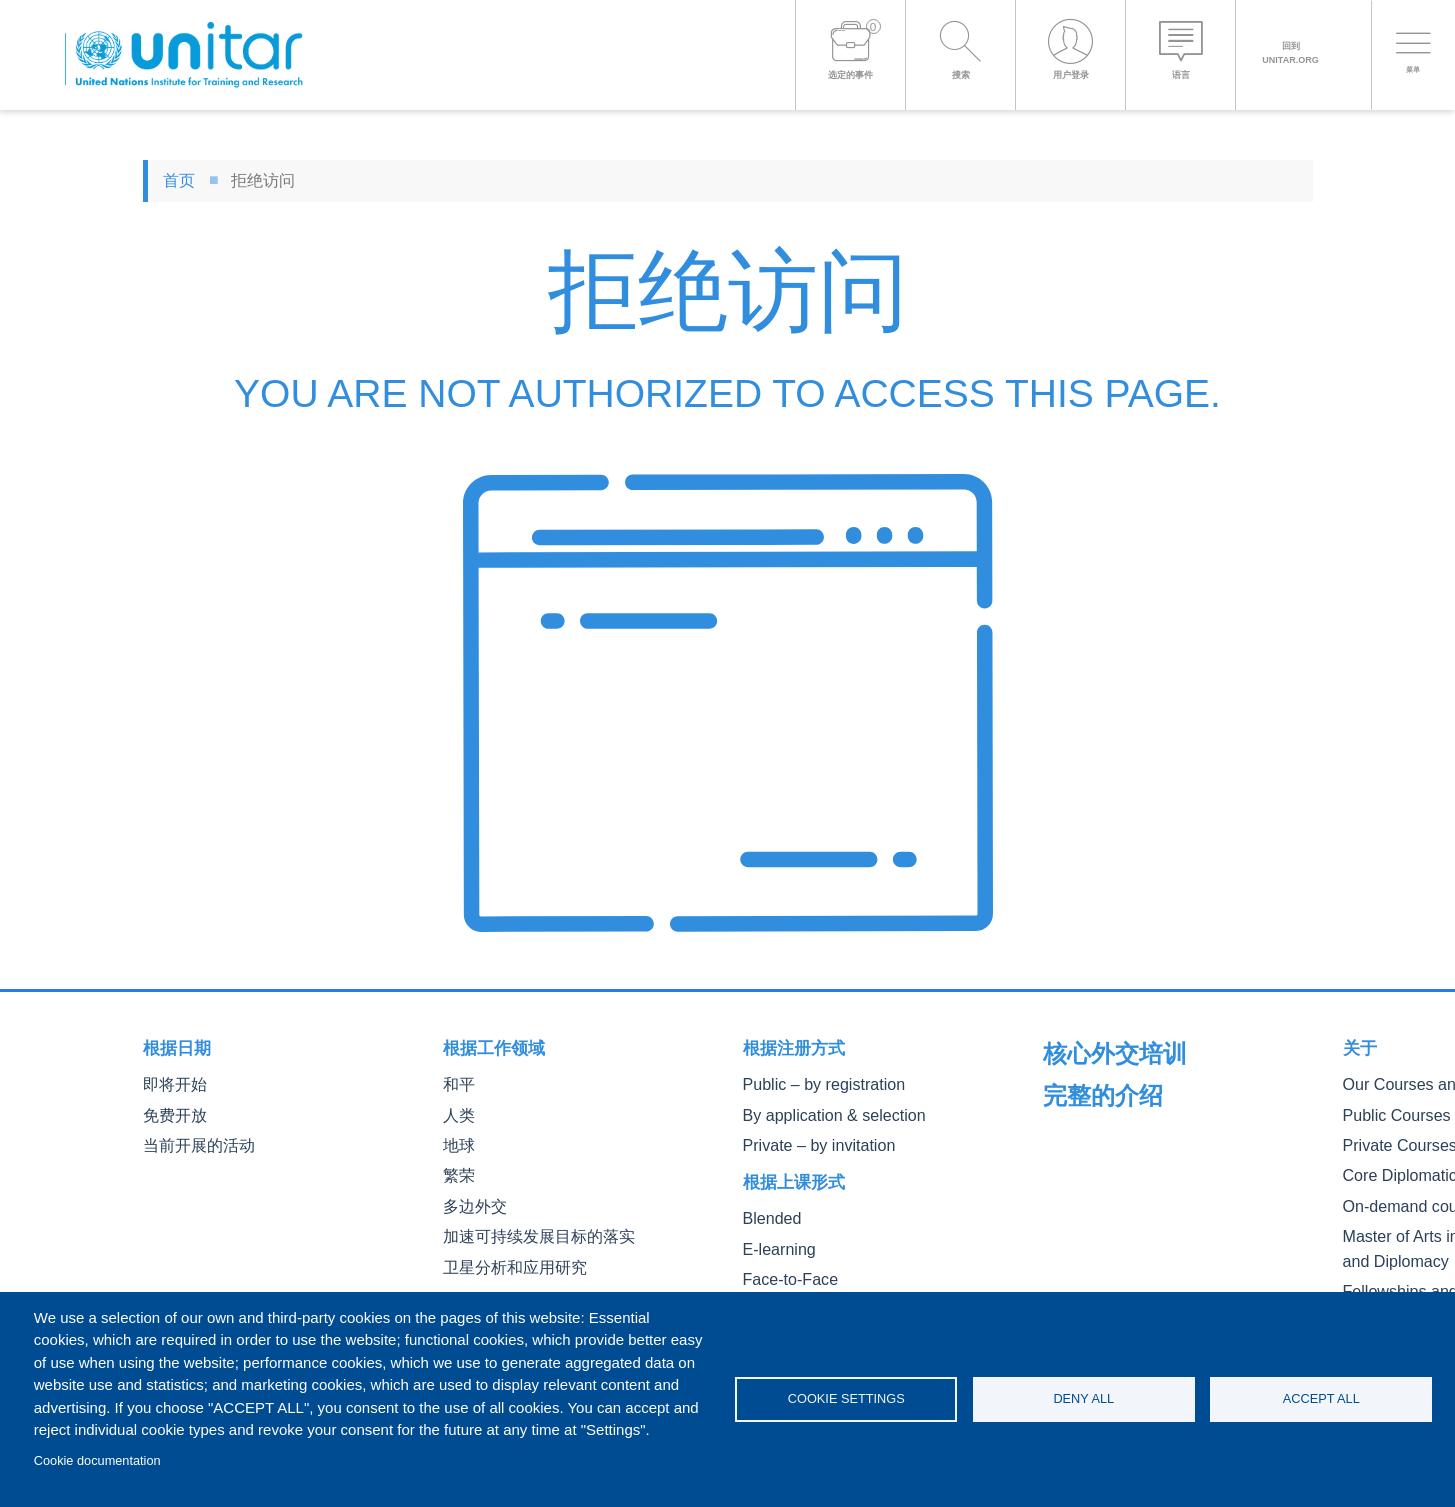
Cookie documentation (97, 1460)
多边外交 (471, 1197)
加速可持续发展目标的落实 (527, 1225)
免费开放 (171, 1112)
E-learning (774, 1240)
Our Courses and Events (1117, 1114)
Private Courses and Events (1126, 1171)
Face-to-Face (783, 1268)
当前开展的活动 (192, 1140)
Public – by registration (811, 1083)
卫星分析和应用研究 (506, 1254)
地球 (457, 1140)
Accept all (1321, 1398)
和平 (457, 1083)
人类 (457, 1112)
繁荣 (457, 1168)
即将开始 (171, 1083)
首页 (179, 180)
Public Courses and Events (1124, 1142)
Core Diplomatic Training (1117, 1199)
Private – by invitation (807, 1140)
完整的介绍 (1085, 1048)
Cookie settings (846, 1398)
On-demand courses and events (1139, 1227)
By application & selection (820, 1112)
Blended (768, 1211)
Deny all (1083, 1398)
